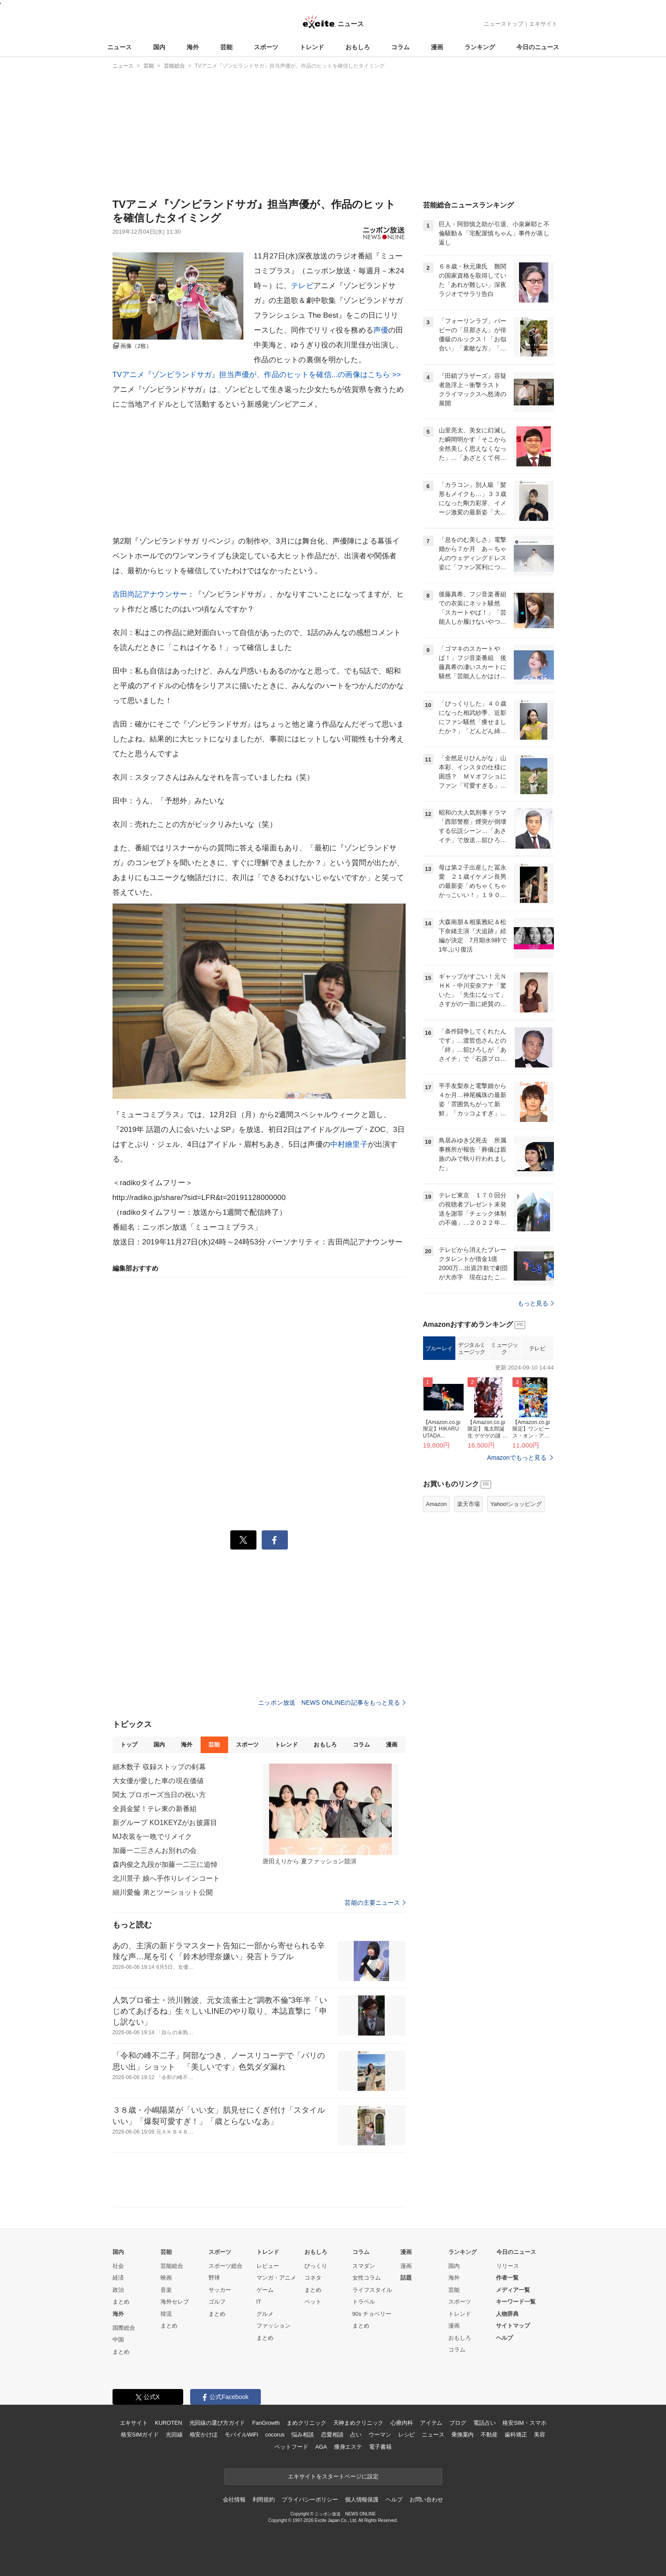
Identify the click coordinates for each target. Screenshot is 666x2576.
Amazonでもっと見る (517, 1457)
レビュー (267, 2266)
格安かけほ (204, 2434)
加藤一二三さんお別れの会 (155, 1850)
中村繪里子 (349, 1144)
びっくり (315, 2266)
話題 (406, 2277)
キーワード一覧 (516, 2301)
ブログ (457, 2423)
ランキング (479, 47)
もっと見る (536, 1303)
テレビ (302, 286)
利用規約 (264, 2499)
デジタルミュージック (471, 1348)
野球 (214, 2277)
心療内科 (401, 2423)
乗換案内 (462, 2434)
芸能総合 (172, 2266)
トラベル (363, 2301)
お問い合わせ (426, 2499)
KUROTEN (168, 2423)
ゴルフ (216, 2301)
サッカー (219, 2290)
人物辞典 (507, 2314)
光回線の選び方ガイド (217, 2423)
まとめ (121, 2301)
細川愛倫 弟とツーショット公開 (163, 1892)
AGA (321, 2446)
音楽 (166, 2290)
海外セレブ (175, 2301)
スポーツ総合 (225, 2266)
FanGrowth (266, 2423)
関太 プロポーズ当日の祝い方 (159, 1794)
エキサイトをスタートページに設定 (333, 2476)
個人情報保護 (362, 2499)
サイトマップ (513, 2325)
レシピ (406, 2434)
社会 (118, 2266)
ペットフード (291, 2446)
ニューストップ (503, 23)
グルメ (264, 2314)
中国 (118, 2339)
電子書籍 (380, 2446)
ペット (312, 2301)
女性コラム (366, 2277)
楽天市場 (468, 1504)
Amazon (436, 1504)
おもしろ (357, 47)
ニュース (119, 47)
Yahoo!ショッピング (516, 1504)
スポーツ (266, 47)
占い (356, 2434)
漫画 (437, 47)
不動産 (489, 2434)
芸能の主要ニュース (375, 1903)
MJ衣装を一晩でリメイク (152, 1836)
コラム (400, 47)
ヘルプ (504, 2338)
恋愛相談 (332, 2434)
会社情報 (234, 2499)
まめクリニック (306, 2423)
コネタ (312, 2277)
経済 (118, 2277)
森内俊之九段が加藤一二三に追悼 (165, 1864)
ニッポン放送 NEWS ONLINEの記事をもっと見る (331, 1702)
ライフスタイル (372, 2290)
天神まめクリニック (358, 2423)
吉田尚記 (128, 594)
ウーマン (380, 2434)
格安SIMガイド (140, 2434)
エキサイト (543, 23)
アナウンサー (164, 594)
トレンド (312, 47)
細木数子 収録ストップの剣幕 (159, 1767)
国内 (159, 47)
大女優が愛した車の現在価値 (158, 1780)
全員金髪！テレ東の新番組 (155, 1808)
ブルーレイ (439, 1348)
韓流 (166, 2314)
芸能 (226, 47)
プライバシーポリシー (310, 2499)
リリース (507, 2266)
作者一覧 (507, 2277)
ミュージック (504, 1348)
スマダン (363, 2266)
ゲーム (264, 2290)
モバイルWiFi (241, 2434)
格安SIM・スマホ (524, 2423)
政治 (118, 2290)
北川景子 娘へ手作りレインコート (166, 1878)
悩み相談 (302, 2434)
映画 (166, 2277)
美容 (539, 2434)
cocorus (275, 2434)
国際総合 (124, 2328)
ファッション (273, 2325)
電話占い (484, 2423)
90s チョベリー (372, 2314)
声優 (380, 330)
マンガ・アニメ (276, 2277)
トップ (128, 1744)
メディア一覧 (513, 2290)
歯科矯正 (516, 2434)
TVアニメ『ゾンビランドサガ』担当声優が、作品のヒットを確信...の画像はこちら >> (257, 374)
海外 (193, 47)
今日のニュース (537, 47)
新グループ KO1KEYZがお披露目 (165, 1822)
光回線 (174, 2434)
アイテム (431, 2423)
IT (259, 2301)
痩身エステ (348, 2446)
